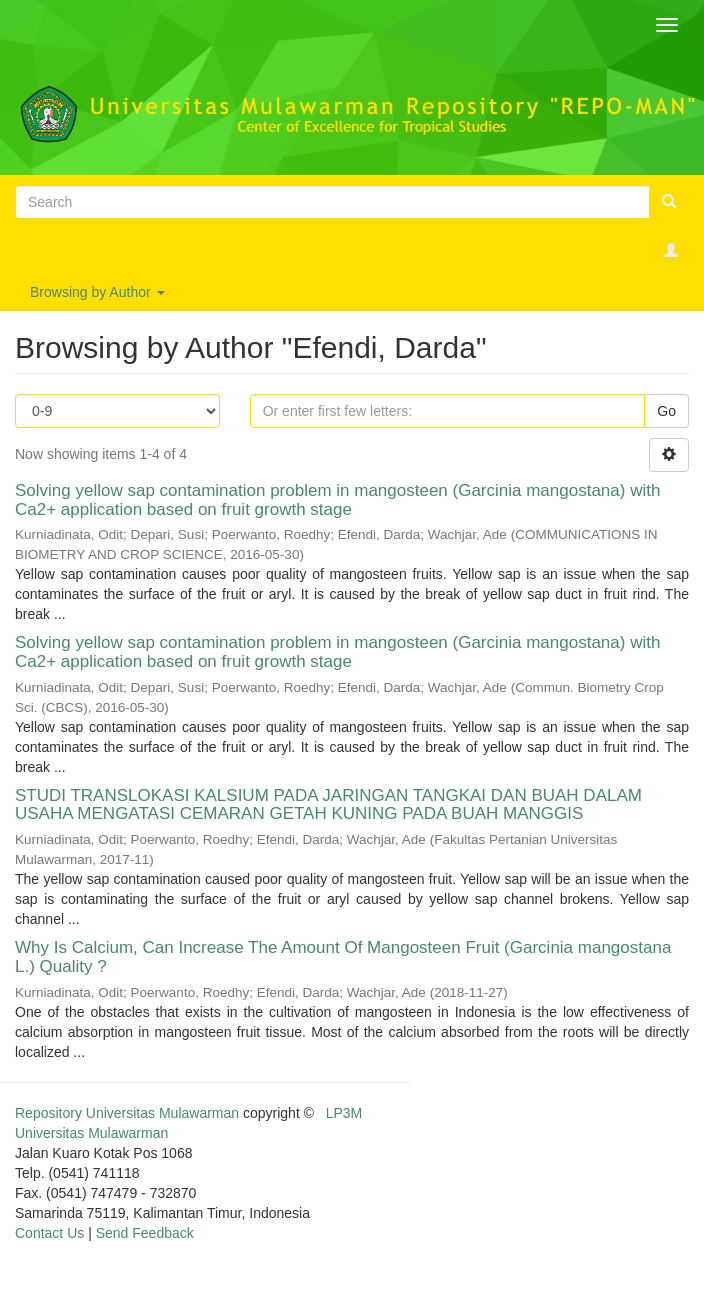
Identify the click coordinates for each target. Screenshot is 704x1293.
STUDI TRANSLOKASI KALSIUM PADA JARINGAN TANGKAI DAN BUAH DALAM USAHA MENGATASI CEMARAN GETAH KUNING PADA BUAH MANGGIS (328, 805)
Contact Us (49, 1233)
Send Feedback (145, 1233)
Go (666, 411)
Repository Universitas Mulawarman (127, 1113)
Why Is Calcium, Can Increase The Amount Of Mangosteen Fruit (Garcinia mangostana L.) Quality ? (343, 957)
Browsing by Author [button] (97, 292)
